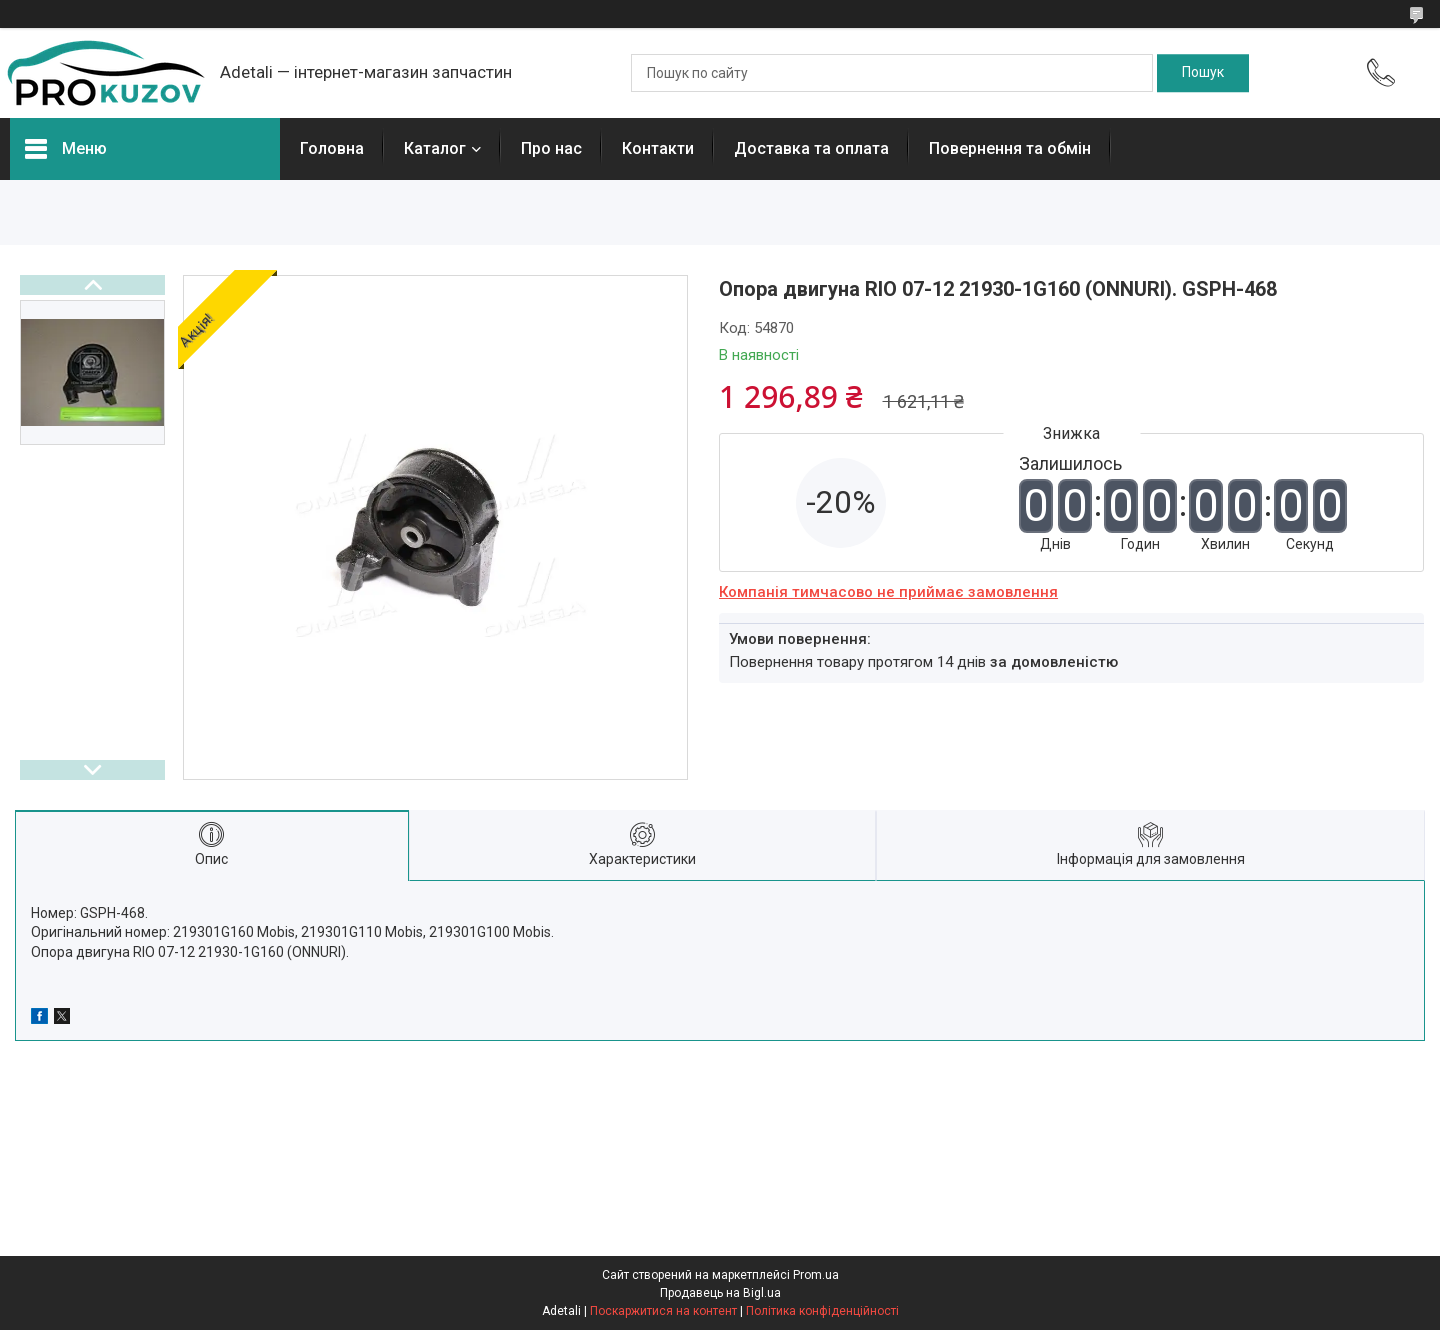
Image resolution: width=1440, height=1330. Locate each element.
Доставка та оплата (811, 148)
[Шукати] (1203, 73)
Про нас (551, 148)
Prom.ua (816, 1275)
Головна (332, 148)
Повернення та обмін (1010, 148)
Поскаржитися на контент (663, 1311)
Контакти (658, 148)
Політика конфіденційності (822, 1311)
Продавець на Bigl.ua (720, 1293)
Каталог (435, 148)
